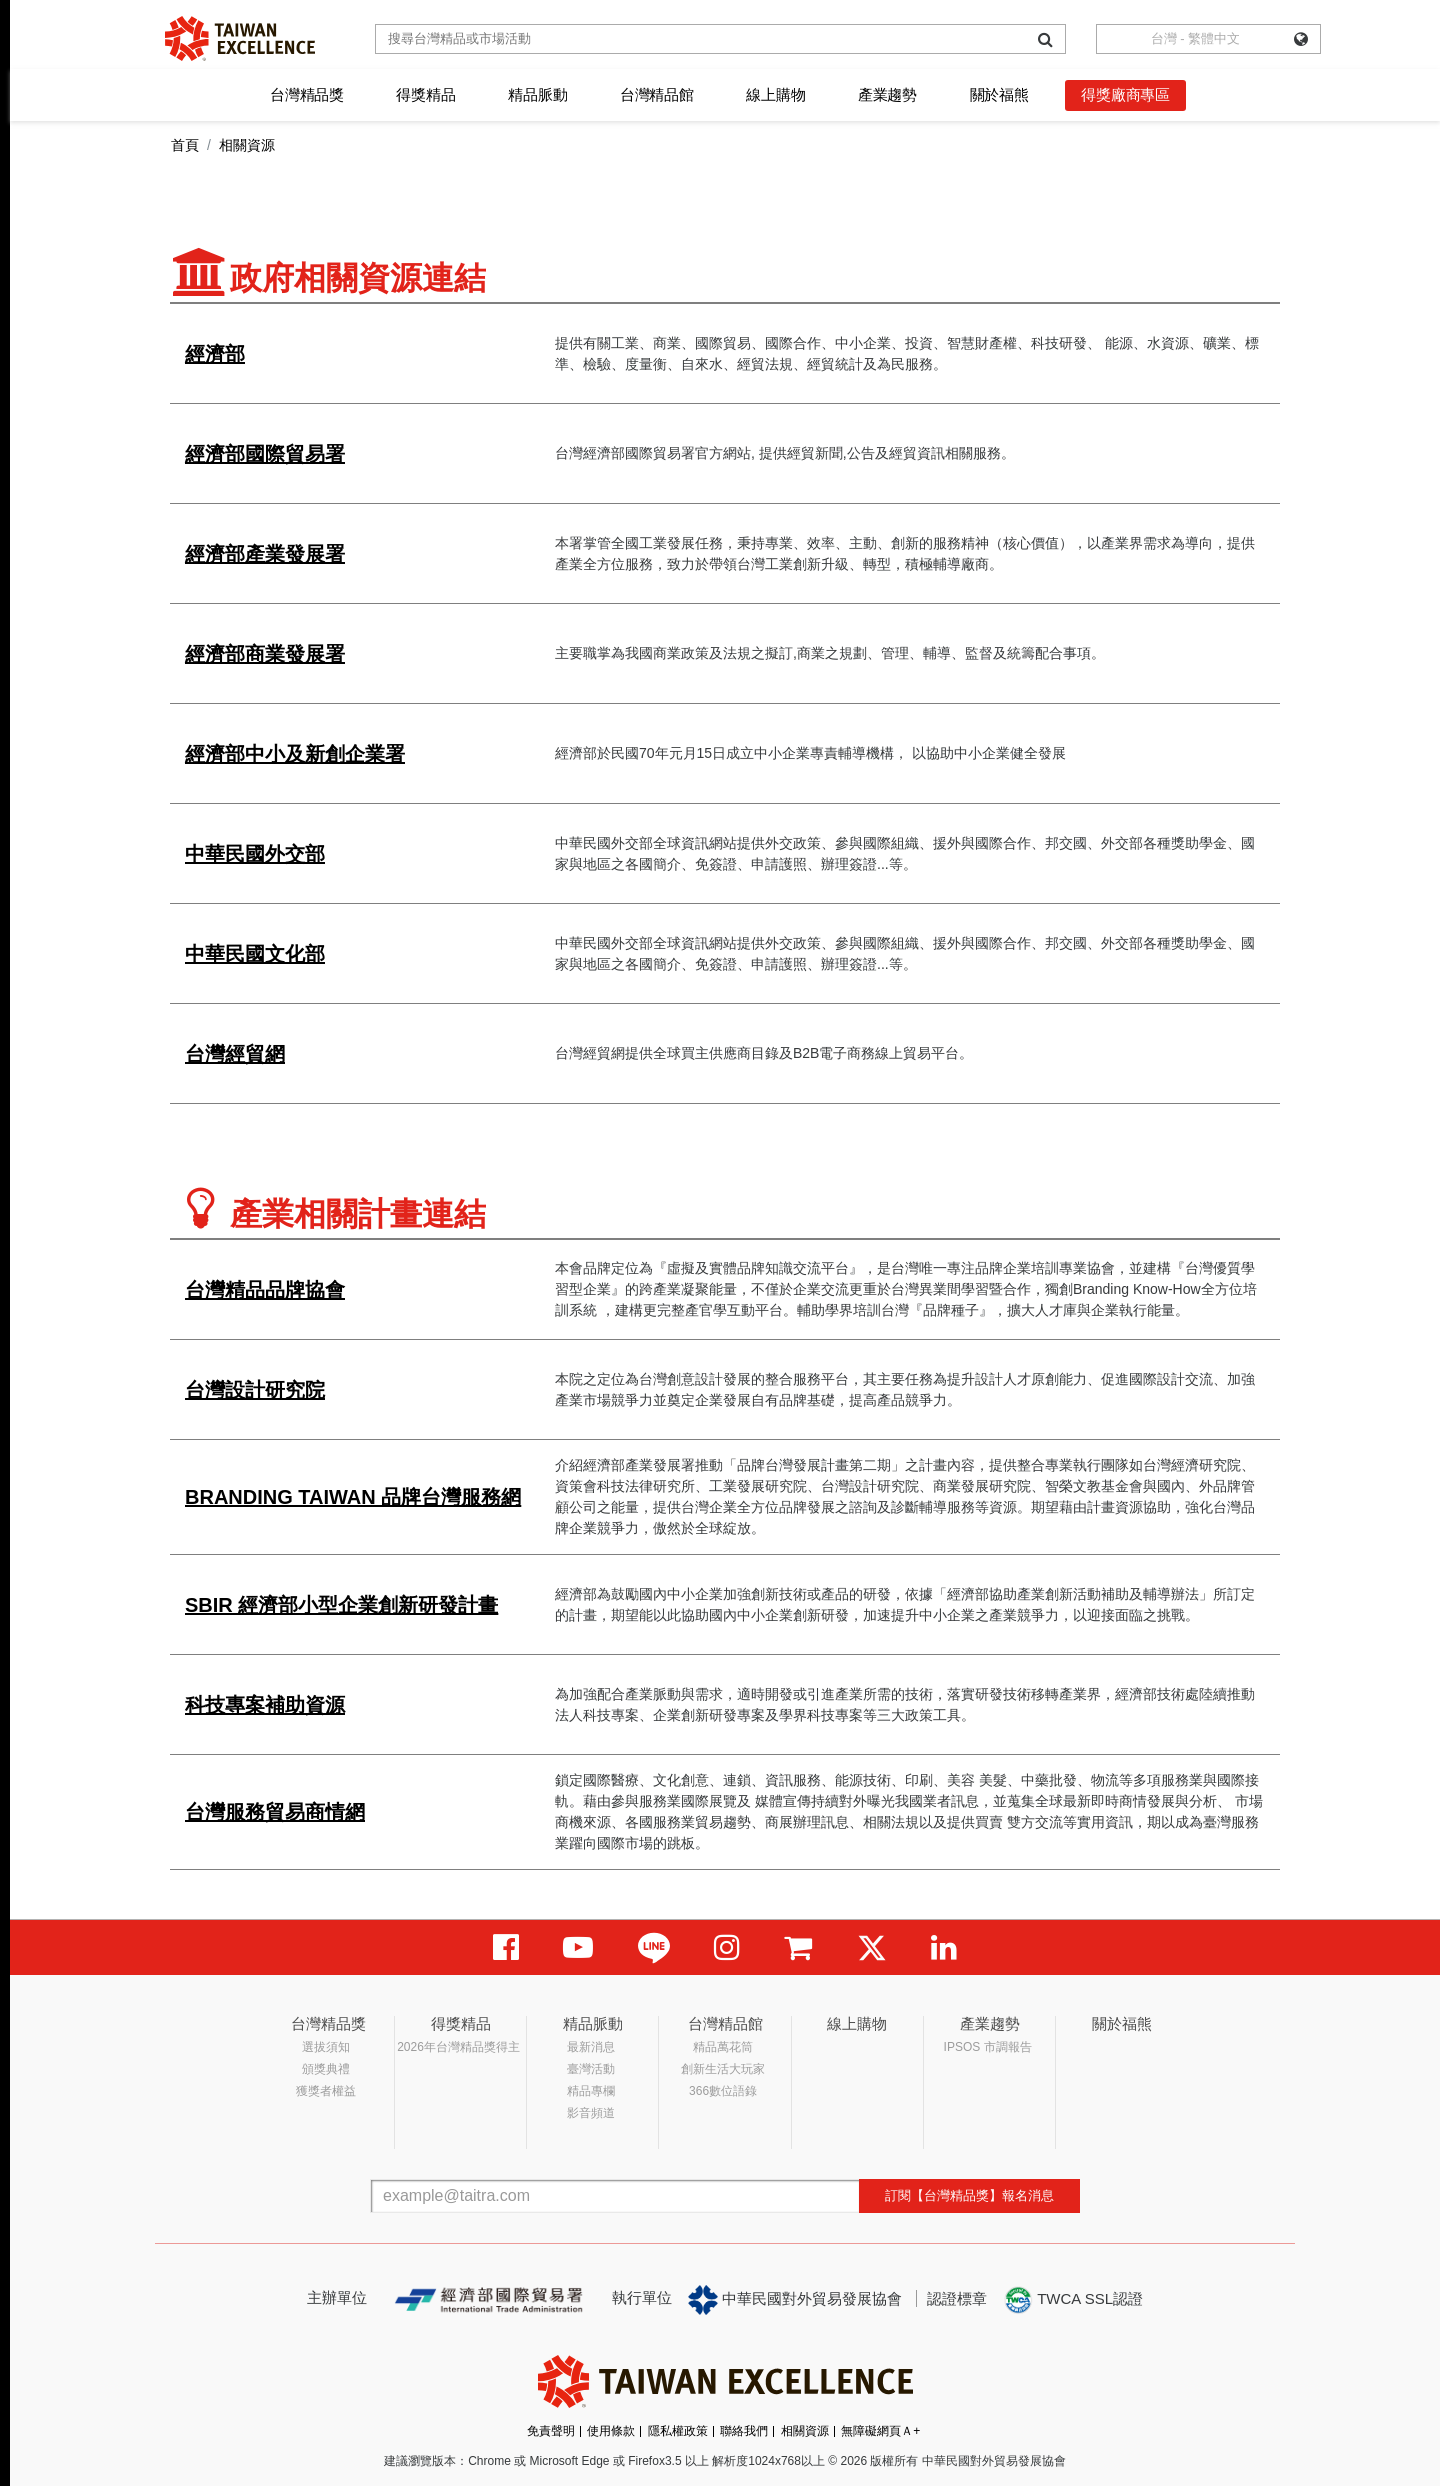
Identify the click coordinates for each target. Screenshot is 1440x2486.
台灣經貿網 (235, 1054)
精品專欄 (591, 2091)
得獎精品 (425, 94)
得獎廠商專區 (1125, 94)
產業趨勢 (887, 94)
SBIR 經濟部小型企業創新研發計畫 (341, 1605)
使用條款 (611, 2431)
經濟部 (215, 354)
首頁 (185, 145)
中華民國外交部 (255, 854)
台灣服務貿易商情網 (275, 1812)
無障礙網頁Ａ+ (880, 2431)
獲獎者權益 (326, 2091)
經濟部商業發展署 (265, 654)
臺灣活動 (591, 2069)
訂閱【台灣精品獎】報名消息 (969, 2195)
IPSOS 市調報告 (988, 2047)
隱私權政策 (678, 2431)
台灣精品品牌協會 (265, 1290)
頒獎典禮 (326, 2069)
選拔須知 (326, 2047)
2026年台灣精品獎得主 (458, 2047)
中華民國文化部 (255, 954)
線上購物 (775, 94)
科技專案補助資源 (265, 1705)
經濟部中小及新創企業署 (295, 754)
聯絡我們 (744, 2431)
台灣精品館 (657, 94)
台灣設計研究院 (255, 1390)
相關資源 (805, 2431)
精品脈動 (537, 94)
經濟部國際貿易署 (265, 454)
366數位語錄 (723, 2091)
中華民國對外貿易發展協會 (795, 2300)
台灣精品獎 (307, 94)
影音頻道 (591, 2113)
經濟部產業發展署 (265, 554)
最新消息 (591, 2047)
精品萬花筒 (723, 2047)
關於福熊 (999, 94)
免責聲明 (551, 2431)
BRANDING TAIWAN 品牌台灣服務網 (353, 1497)
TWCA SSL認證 (1073, 2300)
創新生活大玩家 (723, 2069)
